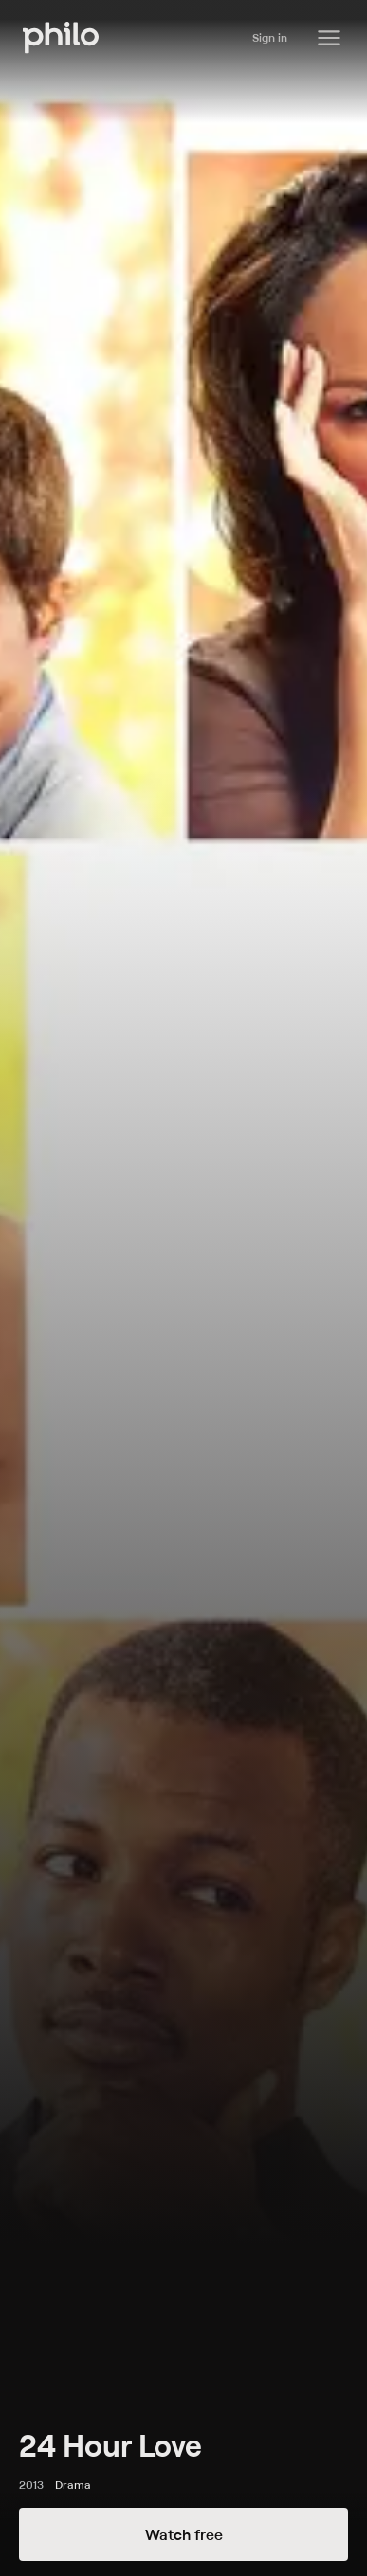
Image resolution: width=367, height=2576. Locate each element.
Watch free (184, 2534)
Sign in (269, 37)
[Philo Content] (329, 38)
